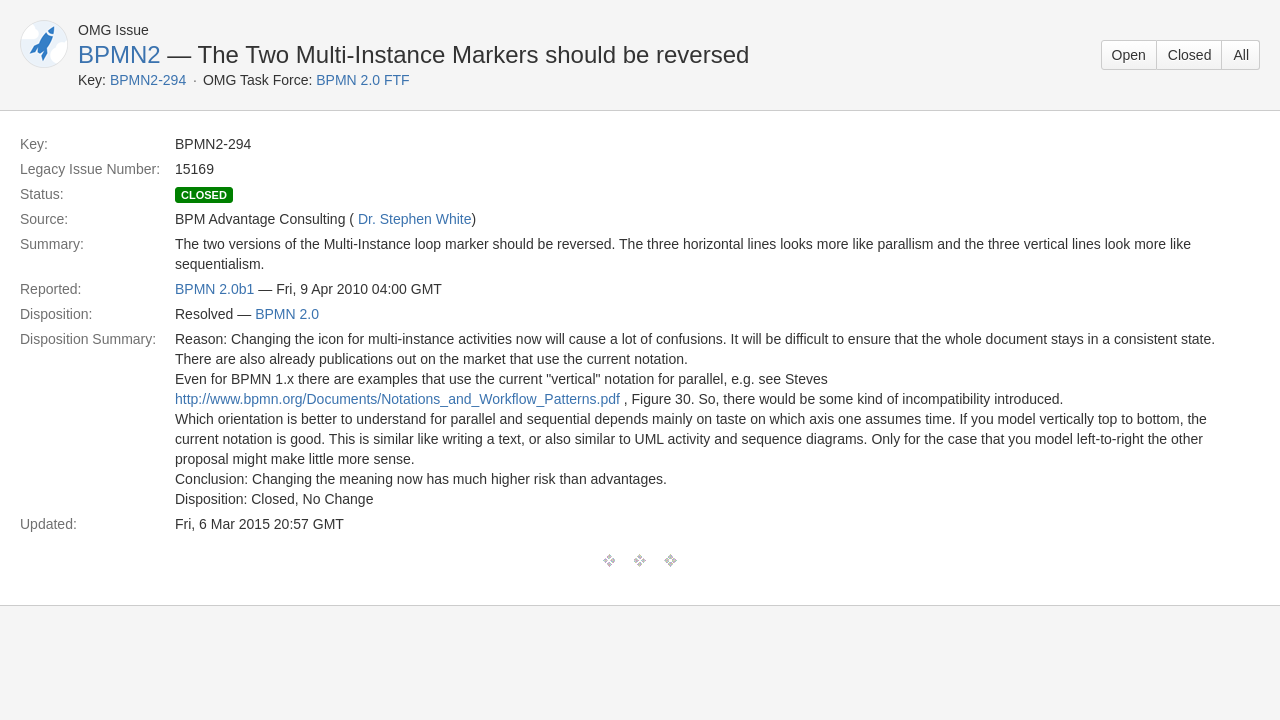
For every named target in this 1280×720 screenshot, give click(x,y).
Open (1129, 55)
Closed (1190, 55)
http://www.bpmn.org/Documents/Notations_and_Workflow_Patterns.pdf (397, 399)
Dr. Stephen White (415, 219)
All (1241, 55)
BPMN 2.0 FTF (362, 80)
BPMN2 (119, 54)
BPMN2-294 (148, 80)
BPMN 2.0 (287, 314)
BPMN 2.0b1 (214, 289)
